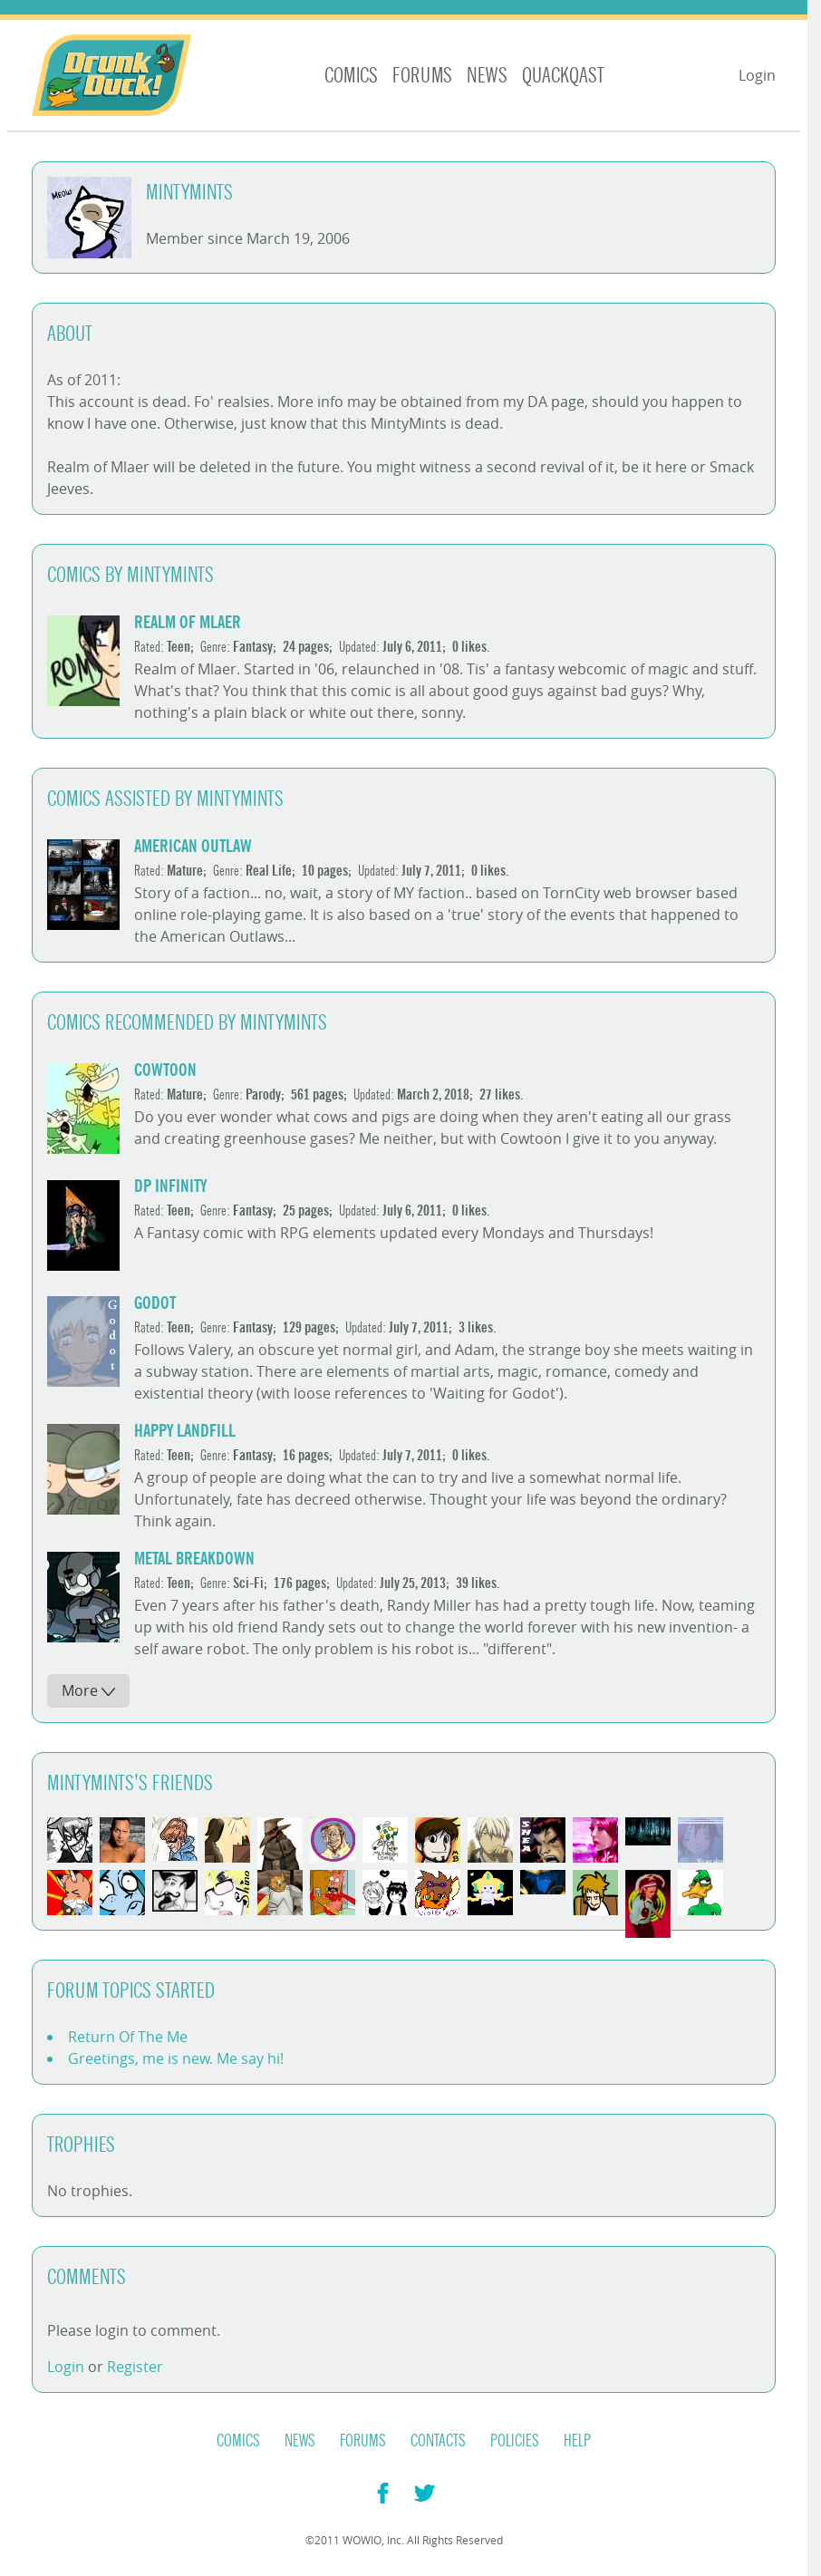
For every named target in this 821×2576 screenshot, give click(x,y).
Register (135, 2367)
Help (577, 2441)
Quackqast (563, 76)
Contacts (438, 2441)
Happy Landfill (185, 1430)
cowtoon (165, 1070)
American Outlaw (193, 846)
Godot (155, 1303)
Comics (351, 76)
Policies (514, 2441)
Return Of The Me (128, 2037)
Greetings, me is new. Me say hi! (176, 2058)
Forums (422, 76)
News (487, 76)
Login (757, 75)
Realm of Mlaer (187, 622)
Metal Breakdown (194, 1558)
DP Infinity (170, 1186)
